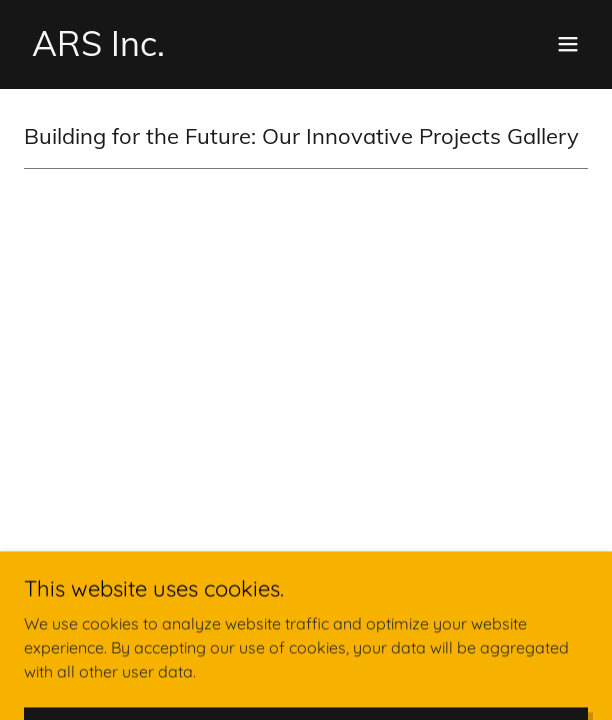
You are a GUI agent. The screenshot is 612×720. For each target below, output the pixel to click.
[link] (98, 50)
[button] (568, 44)
